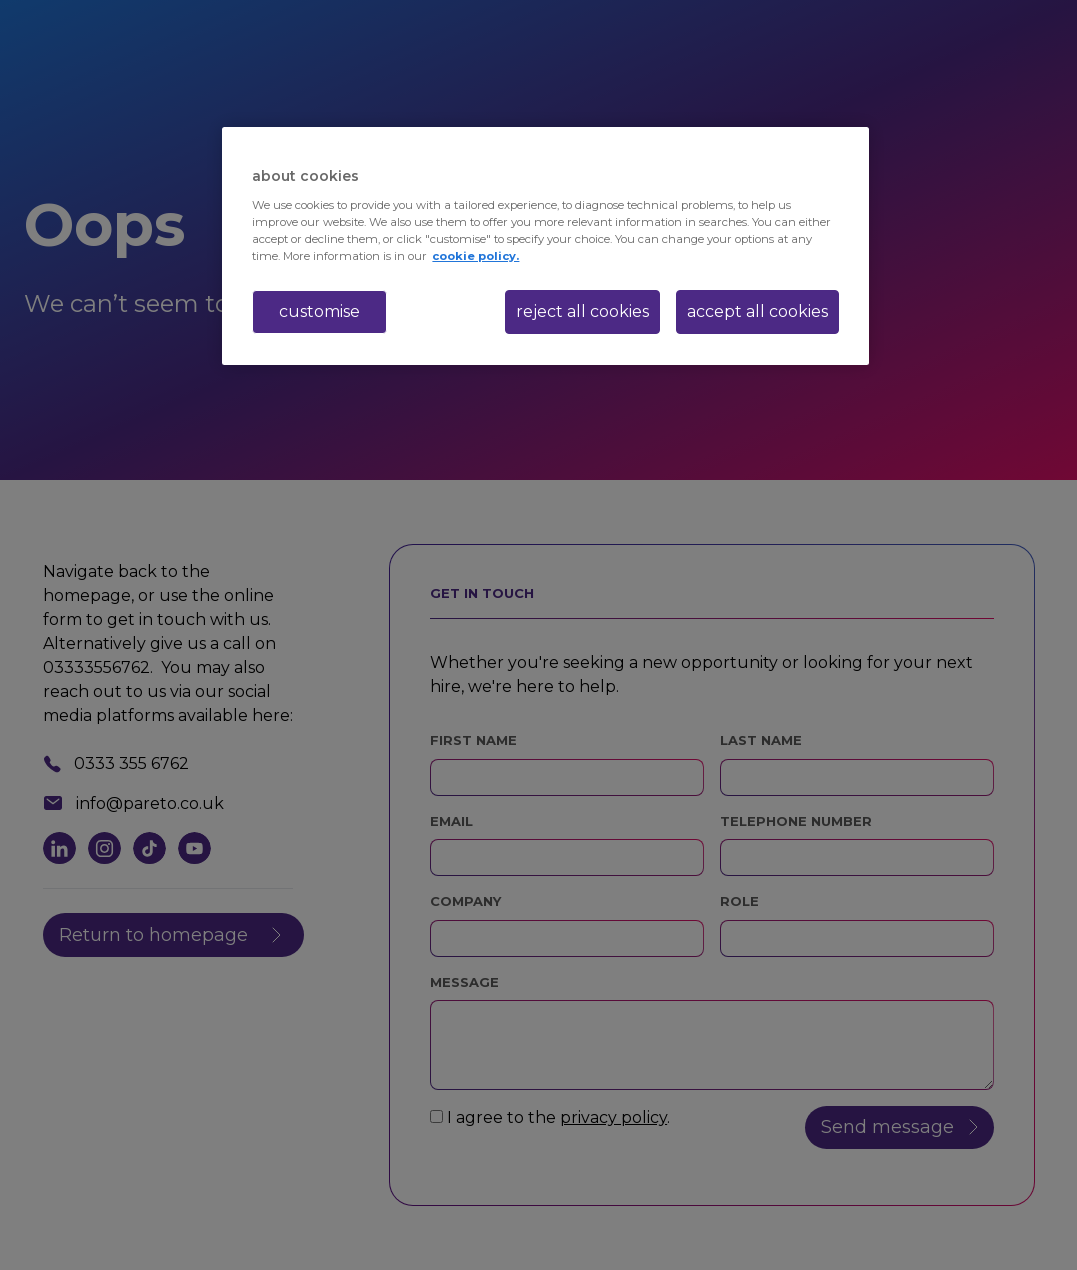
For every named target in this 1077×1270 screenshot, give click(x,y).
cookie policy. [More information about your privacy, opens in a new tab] (475, 256)
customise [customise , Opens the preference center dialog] (319, 311)
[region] (545, 246)
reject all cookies (582, 311)
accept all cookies (757, 311)
